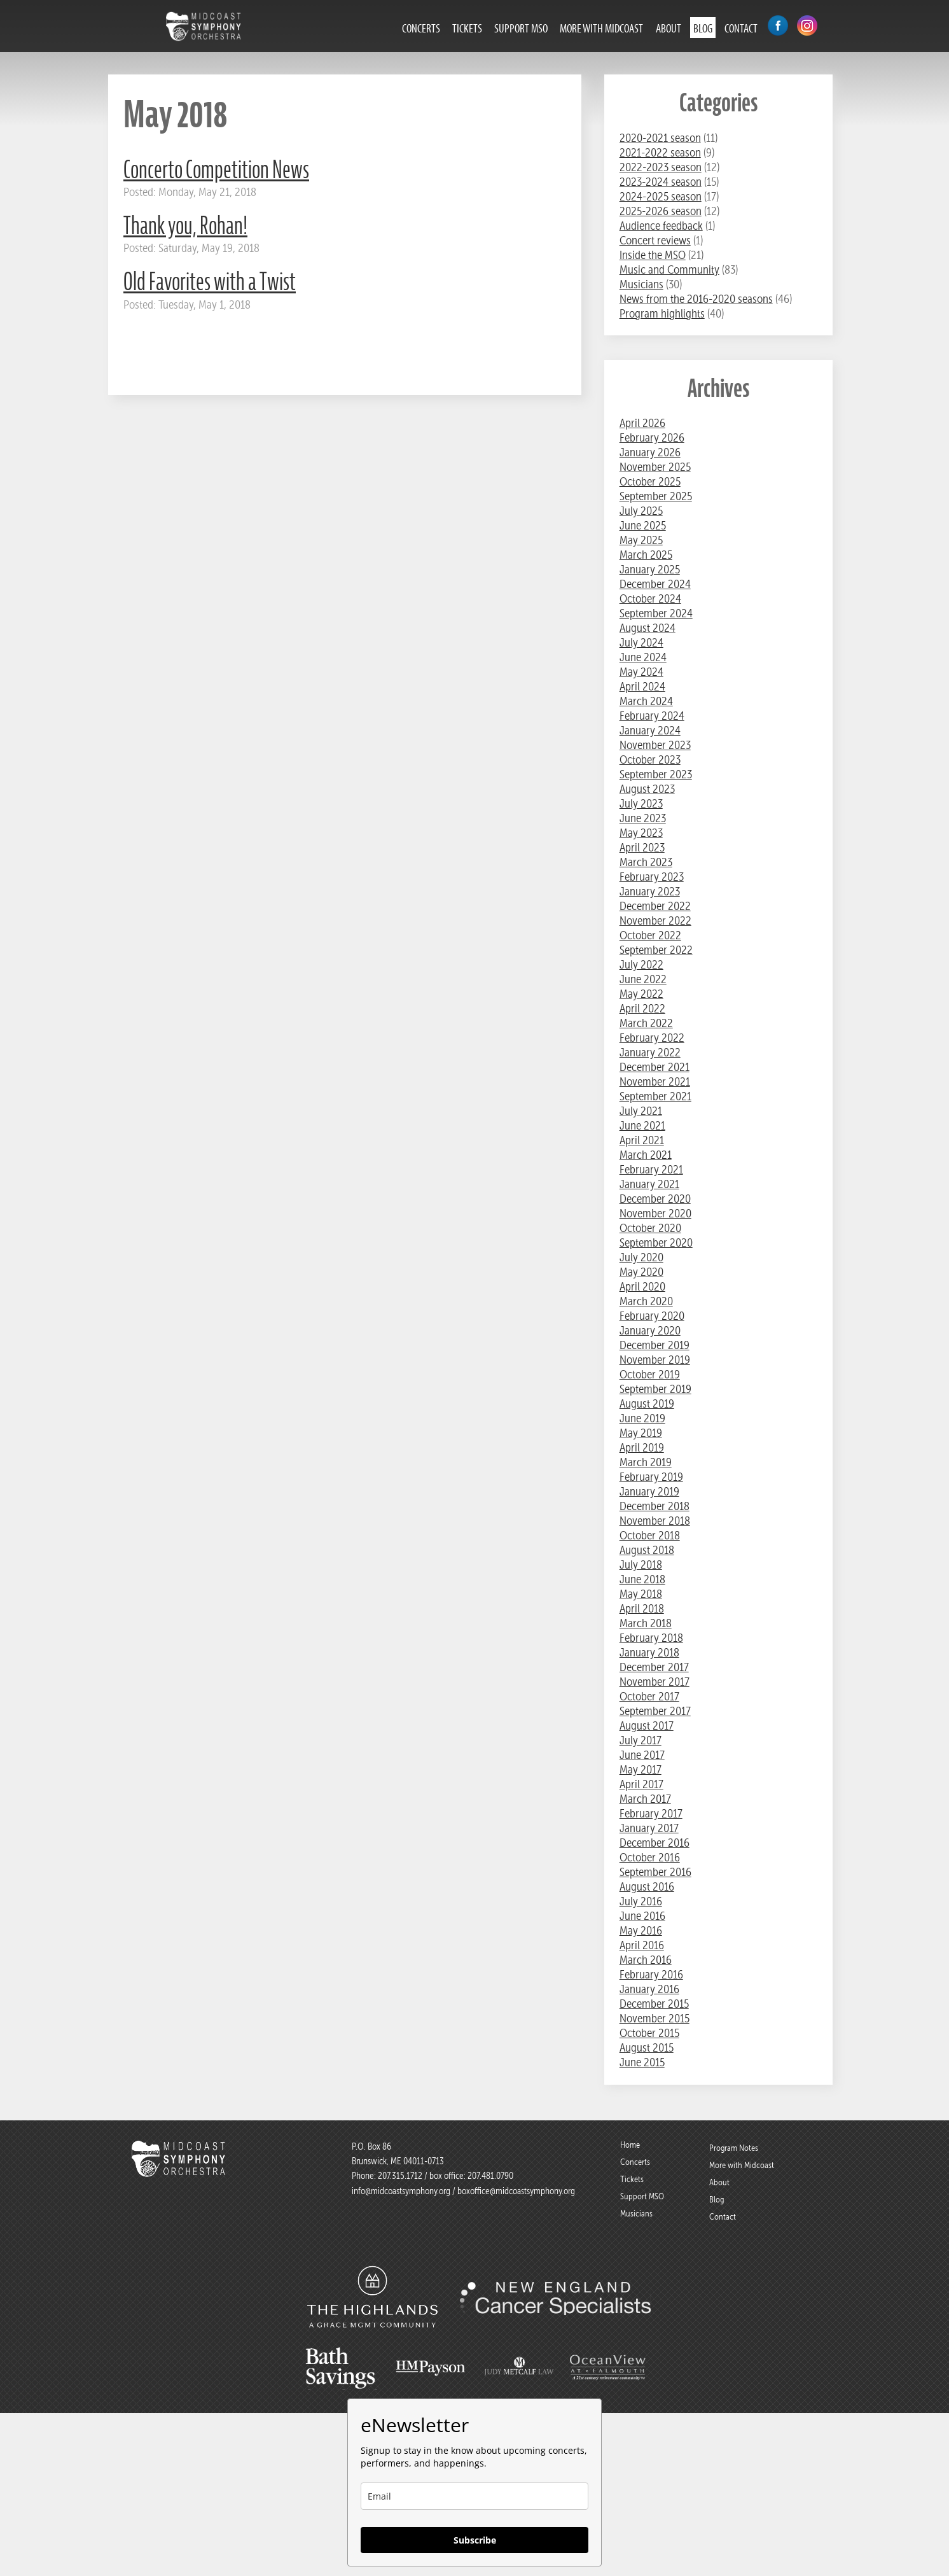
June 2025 (643, 525)
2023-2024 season (661, 181)
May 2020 (641, 1271)
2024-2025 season (661, 196)
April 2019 (642, 1447)
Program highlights (662, 313)
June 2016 (642, 1915)
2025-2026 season (661, 211)
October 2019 (650, 1374)
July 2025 (641, 510)
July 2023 (641, 803)
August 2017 (647, 1725)
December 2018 (654, 1506)
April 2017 (641, 1784)
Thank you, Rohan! (185, 225)
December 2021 (654, 1067)
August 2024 (647, 627)
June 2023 (643, 818)
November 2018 (655, 1520)
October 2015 (649, 2033)
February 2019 (651, 1476)
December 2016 (654, 1842)
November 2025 (655, 466)
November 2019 (655, 1359)
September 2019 (655, 1389)
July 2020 (641, 1257)
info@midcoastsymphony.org (401, 2191)
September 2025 (656, 496)
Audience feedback (661, 225)
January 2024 (650, 730)
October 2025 (650, 481)
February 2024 (652, 715)
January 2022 (650, 1052)
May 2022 (641, 993)
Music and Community (669, 269)
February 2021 (651, 1169)
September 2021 (655, 1096)
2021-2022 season (660, 152)
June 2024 (643, 657)
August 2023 (647, 788)
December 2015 (654, 2003)
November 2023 (655, 745)
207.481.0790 (489, 2175)
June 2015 (642, 2062)
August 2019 (647, 1403)
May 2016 (641, 1930)
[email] (474, 2496)
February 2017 (651, 1813)
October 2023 (650, 759)
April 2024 (642, 686)
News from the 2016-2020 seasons (696, 298)
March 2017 (645, 1798)
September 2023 (656, 774)
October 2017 (649, 1696)
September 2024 (656, 613)
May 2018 (641, 1593)
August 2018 (647, 1550)
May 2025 (641, 540)
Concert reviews (655, 240)
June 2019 (642, 1418)
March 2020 (646, 1301)
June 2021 (642, 1125)
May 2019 (641, 1432)
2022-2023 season (661, 167)
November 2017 (654, 1681)
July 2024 (641, 642)
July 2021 (641, 1110)
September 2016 (655, 1872)
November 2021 (655, 1081)
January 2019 (649, 1491)
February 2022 (652, 1037)
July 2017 (641, 1740)
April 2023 (642, 847)
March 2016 (646, 1959)
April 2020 (642, 1286)
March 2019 (646, 1462)
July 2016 (641, 1901)
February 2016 (651, 1974)
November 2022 (655, 920)
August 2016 (647, 1886)
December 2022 (655, 906)
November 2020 (655, 1213)
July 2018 (641, 1564)
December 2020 (655, 1198)
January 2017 (649, 1828)
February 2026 (652, 437)
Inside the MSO (653, 255)
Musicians (641, 284)
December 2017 (654, 1667)
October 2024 (650, 598)
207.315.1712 (400, 2175)
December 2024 (655, 584)
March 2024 (646, 701)
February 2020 (652, 1315)
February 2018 (651, 1637)
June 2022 (643, 979)
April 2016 (642, 1945)
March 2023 (646, 862)
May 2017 (641, 1769)
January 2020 (650, 1330)
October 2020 (650, 1228)
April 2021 (642, 1140)
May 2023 (641, 832)
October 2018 (650, 1535)
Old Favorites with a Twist (209, 281)
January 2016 (649, 1989)
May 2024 (641, 671)
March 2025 (646, 554)
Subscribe (475, 2540)
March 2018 (646, 1623)
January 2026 (650, 452)
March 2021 (646, 1154)
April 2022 (642, 1008)
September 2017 (655, 1711)
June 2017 (642, 1754)
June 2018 (642, 1579)
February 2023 (652, 876)
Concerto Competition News (216, 169)
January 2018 (649, 1652)
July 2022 (641, 964)
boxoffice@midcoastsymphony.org (516, 2191)
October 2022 (650, 935)
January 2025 (650, 569)
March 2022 (646, 1023)
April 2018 (642, 1608)
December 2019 (654, 1345)
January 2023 (650, 891)
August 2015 (647, 2047)
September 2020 (656, 1242)
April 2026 (642, 423)
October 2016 (650, 1857)
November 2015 (654, 2018)
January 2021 (649, 1184)
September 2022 (656, 949)
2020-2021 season (660, 137)
